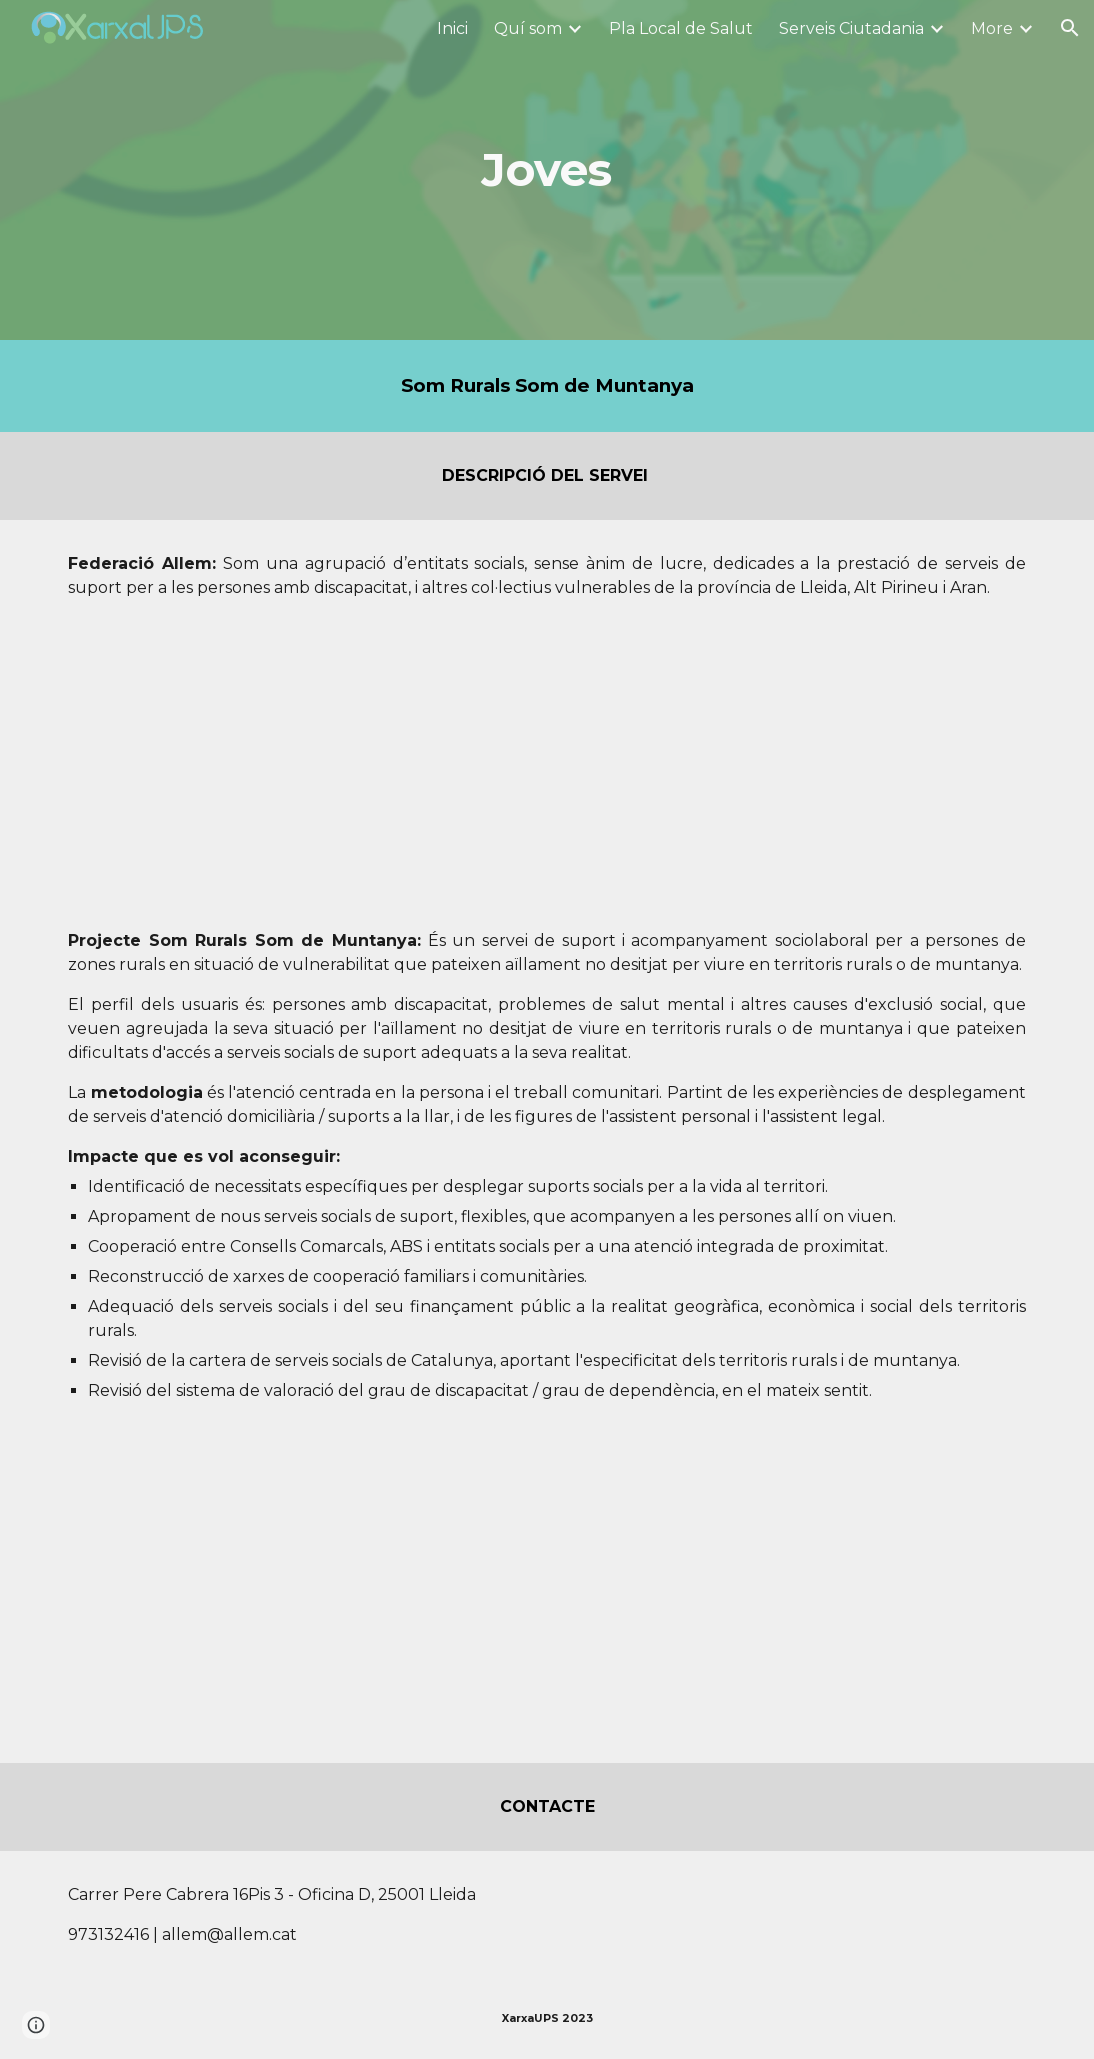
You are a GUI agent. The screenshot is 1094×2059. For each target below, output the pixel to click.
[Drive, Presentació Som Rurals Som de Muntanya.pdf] (297, 1608)
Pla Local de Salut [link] (681, 28)
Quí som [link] (528, 28)
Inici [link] (452, 28)
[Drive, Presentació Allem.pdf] (255, 764)
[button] (1070, 28)
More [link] (992, 28)
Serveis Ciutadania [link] (851, 28)
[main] (547, 170)
